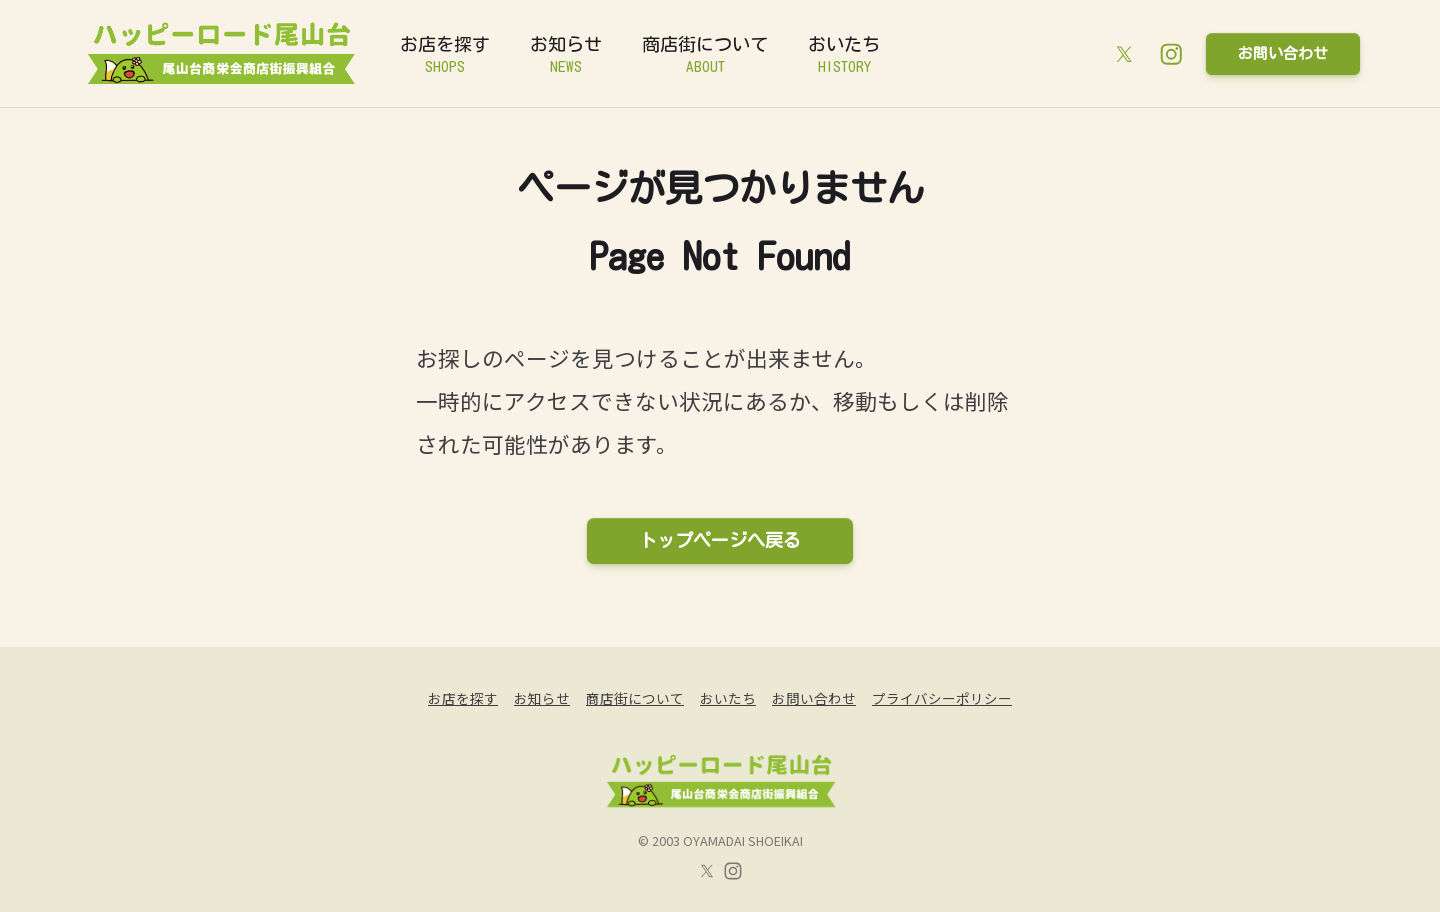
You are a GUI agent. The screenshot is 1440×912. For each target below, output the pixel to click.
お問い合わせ (1283, 53)
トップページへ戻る (720, 540)
